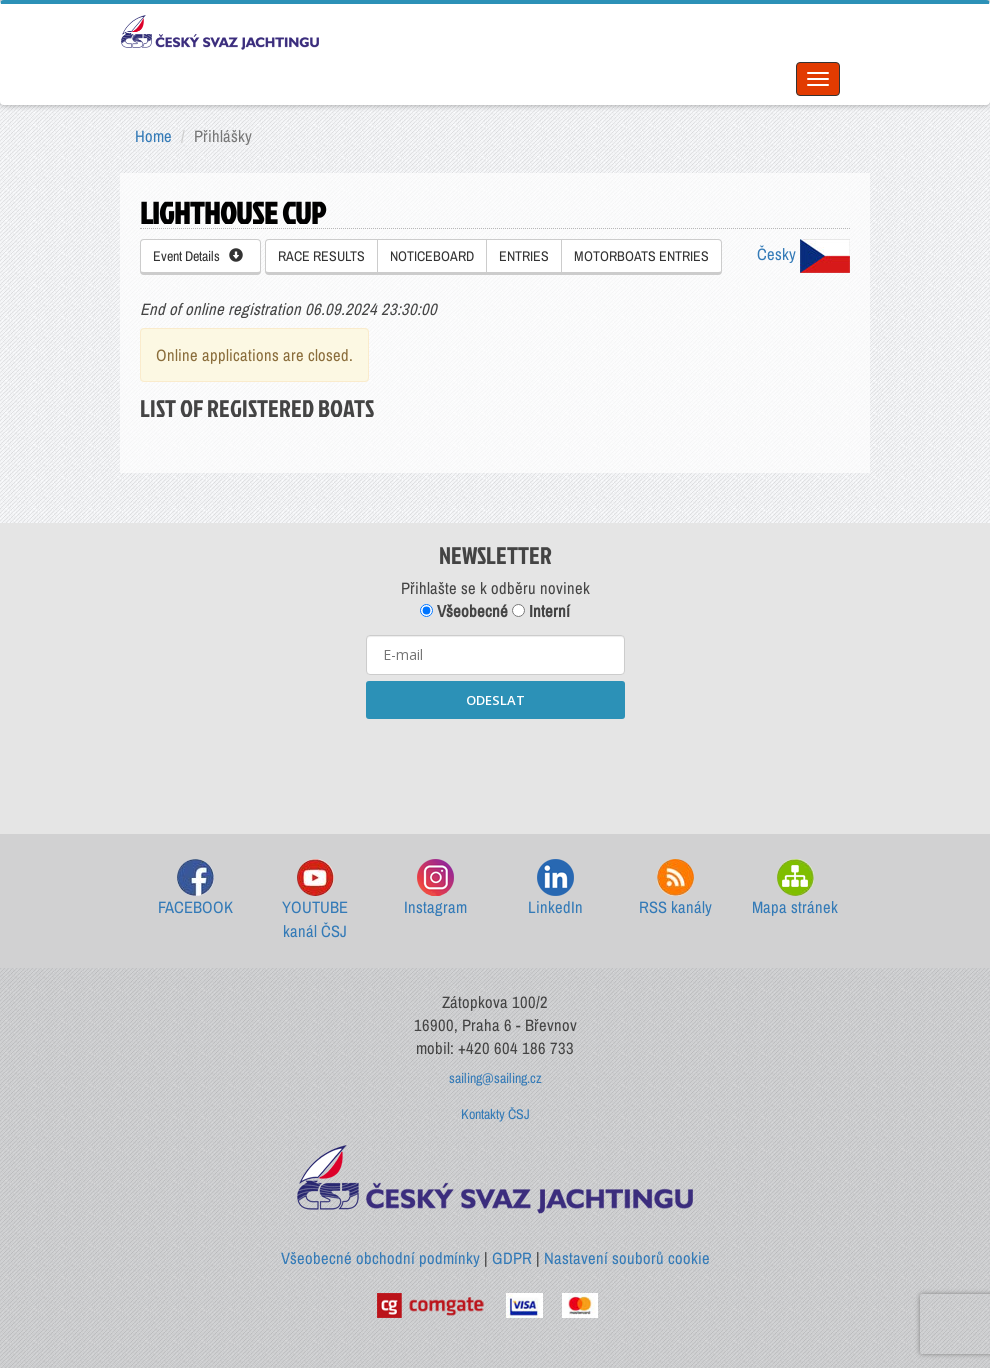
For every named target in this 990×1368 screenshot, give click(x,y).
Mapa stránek (795, 888)
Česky (803, 254)
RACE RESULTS (321, 256)
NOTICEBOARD (432, 256)
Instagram (435, 888)
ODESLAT (495, 700)
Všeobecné (464, 611)
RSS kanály (675, 888)
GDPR (512, 1258)
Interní (541, 611)
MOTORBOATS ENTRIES (641, 256)
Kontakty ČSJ (495, 1114)
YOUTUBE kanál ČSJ (315, 900)
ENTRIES (524, 256)
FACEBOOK (195, 888)
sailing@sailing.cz (495, 1078)
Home (153, 136)
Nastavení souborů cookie (627, 1258)
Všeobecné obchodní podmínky (380, 1258)
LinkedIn (555, 888)
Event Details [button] (198, 256)
